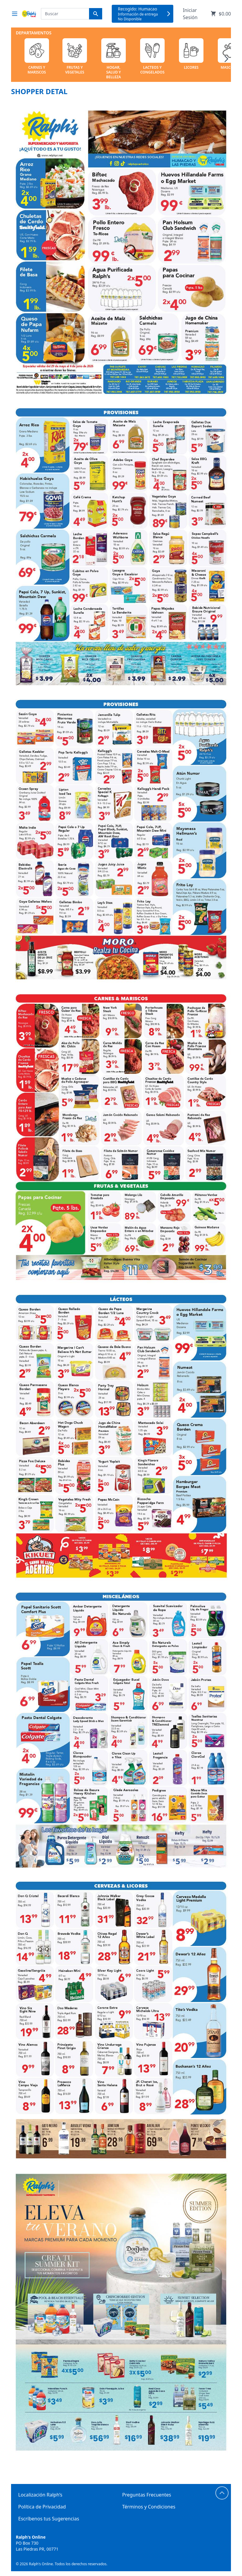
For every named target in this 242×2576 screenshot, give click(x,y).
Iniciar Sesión (190, 14)
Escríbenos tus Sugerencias (48, 2518)
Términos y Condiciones (148, 2506)
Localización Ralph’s (40, 2494)
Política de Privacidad (42, 2506)
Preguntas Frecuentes (146, 2494)
